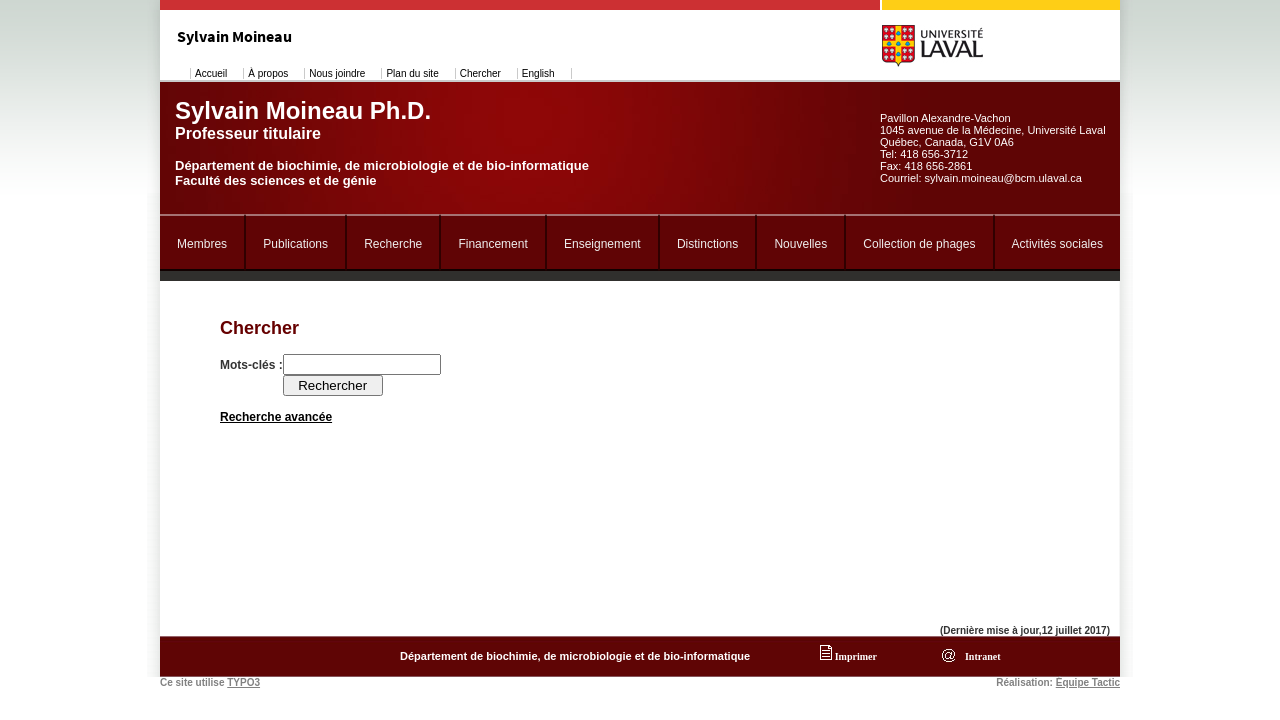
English (538, 73)
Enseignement (602, 244)
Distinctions (707, 244)
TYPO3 (243, 682)
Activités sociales (1057, 244)
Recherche (393, 244)
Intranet (980, 656)
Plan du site (412, 73)
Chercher (480, 73)
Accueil (211, 73)
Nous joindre (337, 73)
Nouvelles (800, 244)
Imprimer (848, 656)
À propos (268, 73)
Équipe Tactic (1088, 682)
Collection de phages (919, 244)
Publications (295, 244)
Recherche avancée (276, 417)
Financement (492, 244)
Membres (202, 244)
